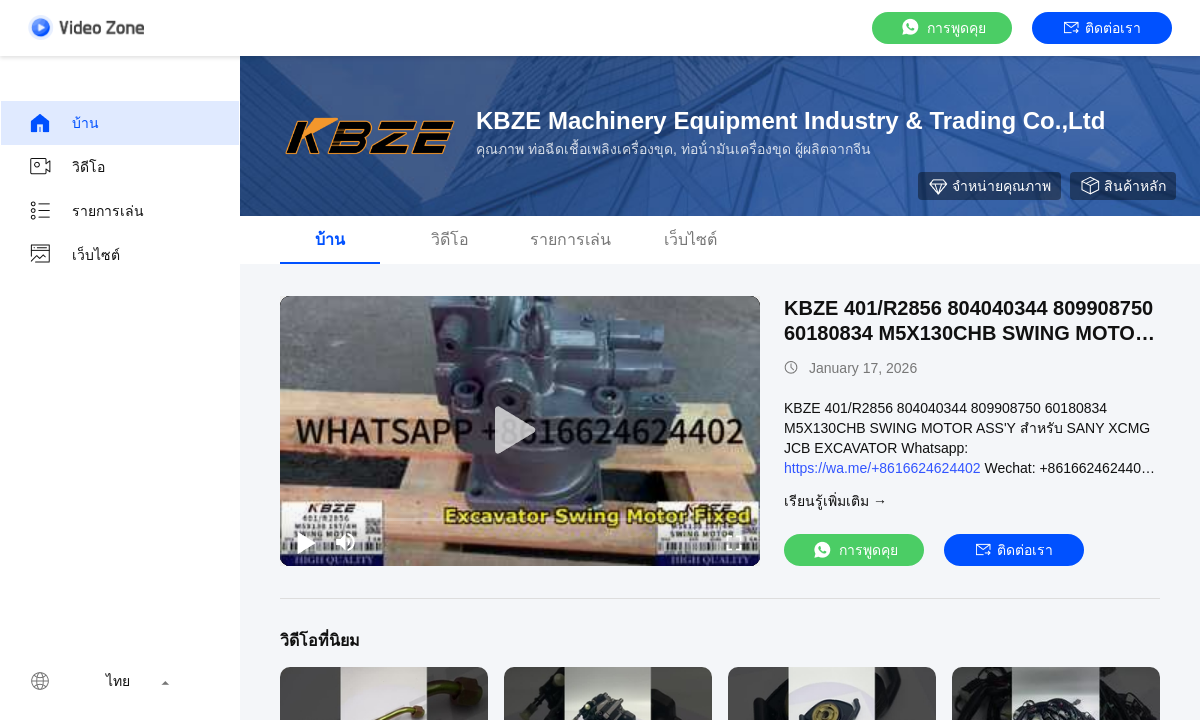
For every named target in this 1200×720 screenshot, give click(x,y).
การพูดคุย (942, 27)
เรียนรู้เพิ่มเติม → (835, 501)
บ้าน (63, 123)
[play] (520, 431)
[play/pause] (306, 542)
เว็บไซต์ (74, 255)
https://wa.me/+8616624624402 (882, 468)
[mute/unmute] (346, 542)
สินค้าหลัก (1123, 186)
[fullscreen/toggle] (734, 542)
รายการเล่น (86, 211)
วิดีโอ (66, 167)
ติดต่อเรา (1102, 28)
